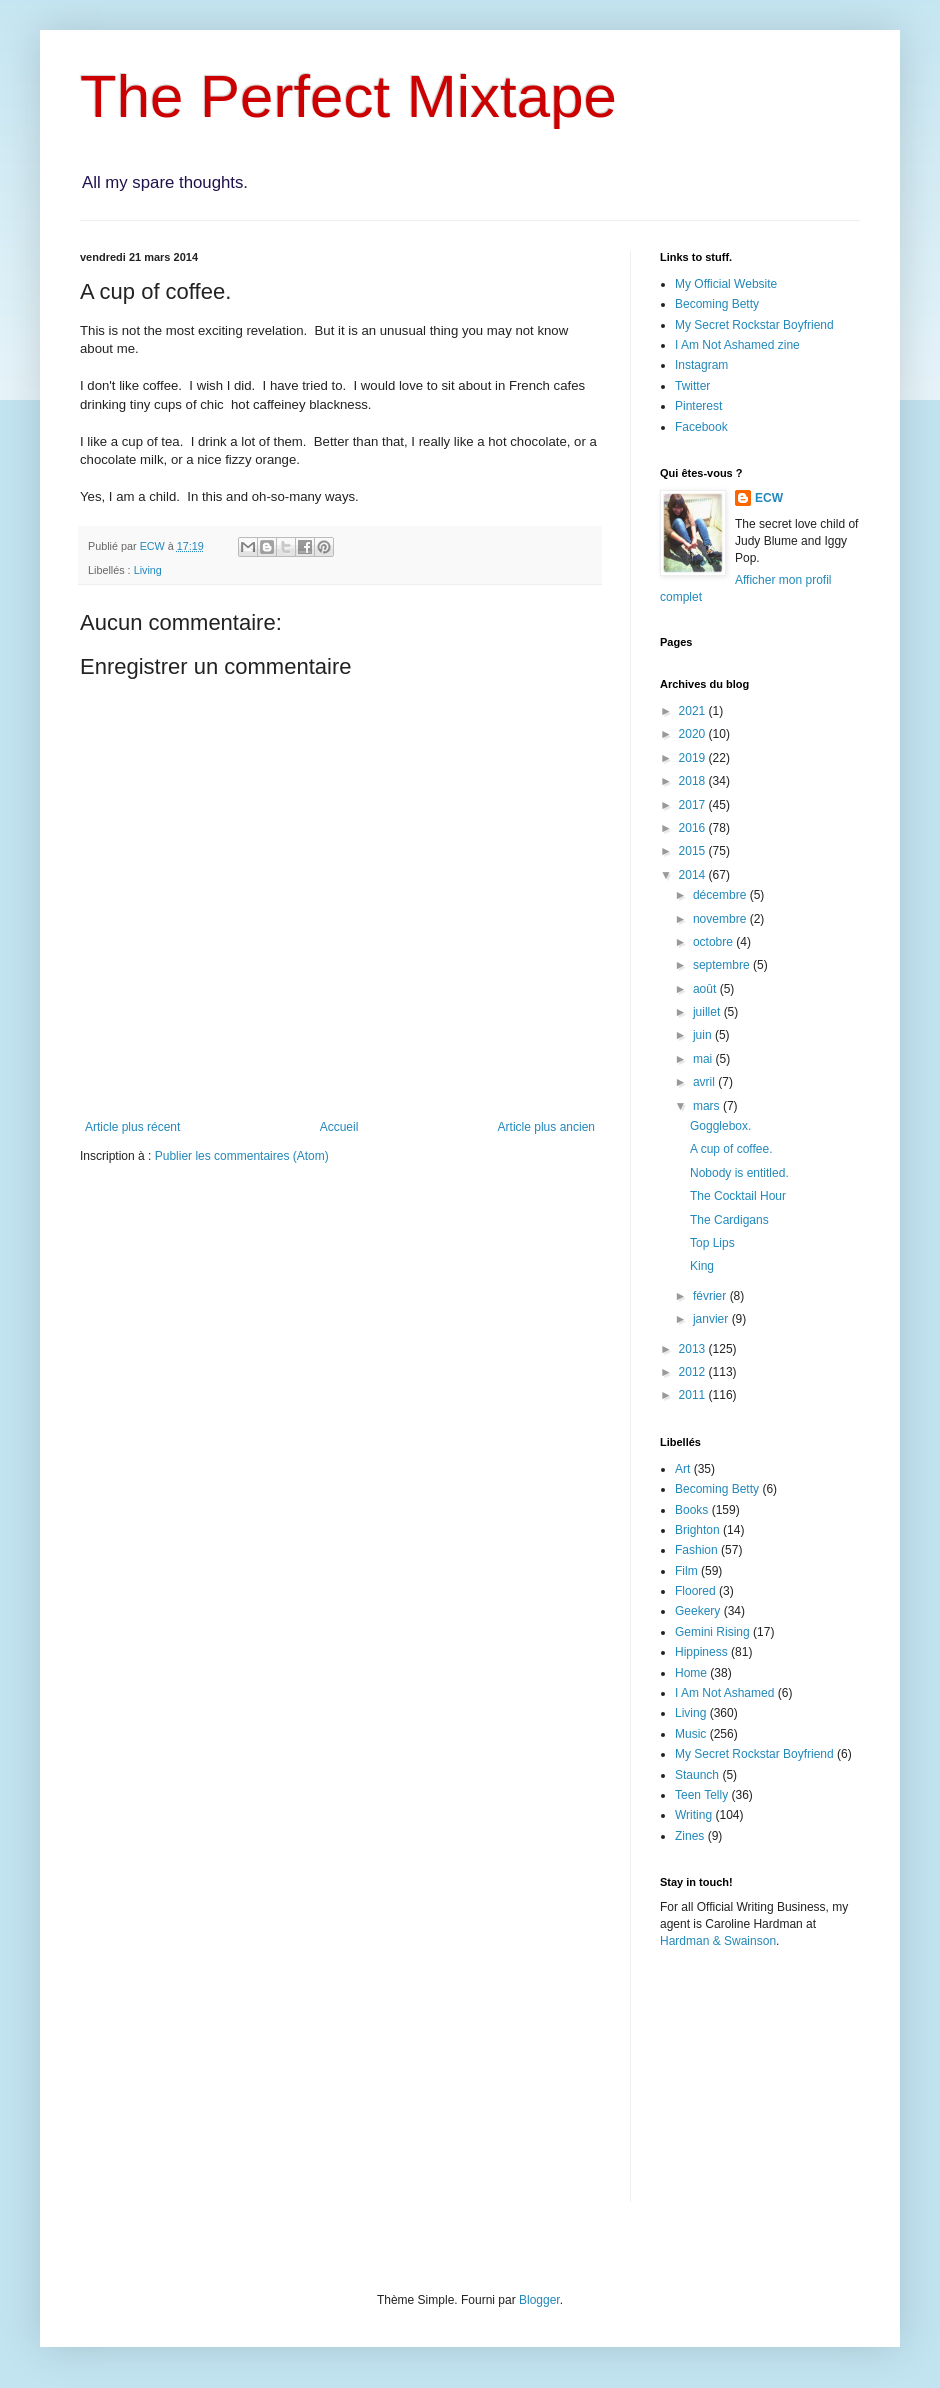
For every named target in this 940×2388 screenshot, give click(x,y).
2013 (694, 1349)
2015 (694, 851)
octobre (714, 942)
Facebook (701, 427)
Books (691, 1510)
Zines (689, 1836)
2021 (694, 711)
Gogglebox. (720, 1126)
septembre (723, 965)
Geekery (697, 1611)
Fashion (696, 1550)
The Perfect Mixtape (348, 96)
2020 (694, 734)
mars (708, 1106)
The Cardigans (729, 1220)
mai (704, 1059)
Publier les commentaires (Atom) (242, 1156)
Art (682, 1469)
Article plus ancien (546, 1127)
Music (690, 1734)
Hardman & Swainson (718, 1941)
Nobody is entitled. (739, 1173)
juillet (708, 1012)
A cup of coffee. (731, 1149)
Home (691, 1673)
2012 (694, 1372)
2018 (694, 781)
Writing (693, 1815)
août (706, 989)
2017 (694, 805)
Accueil (339, 1127)
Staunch (697, 1775)
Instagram (701, 365)
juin (704, 1035)
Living (148, 570)
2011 (694, 1395)
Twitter (692, 386)
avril (705, 1082)
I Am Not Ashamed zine (737, 345)
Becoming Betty (717, 304)
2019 (694, 758)
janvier (712, 1319)
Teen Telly (701, 1795)
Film (686, 1571)
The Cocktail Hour (738, 1196)
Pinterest (698, 406)
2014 (694, 875)
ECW (769, 498)
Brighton (697, 1530)
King (702, 1266)
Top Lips (712, 1243)
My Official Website (726, 284)
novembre (721, 919)
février (711, 1296)
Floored (695, 1591)
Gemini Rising (712, 1632)
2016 (694, 828)
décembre (721, 895)
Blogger (539, 2300)
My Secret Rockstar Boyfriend (754, 325)
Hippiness (701, 1652)
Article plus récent (132, 1127)
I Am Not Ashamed (724, 1693)
